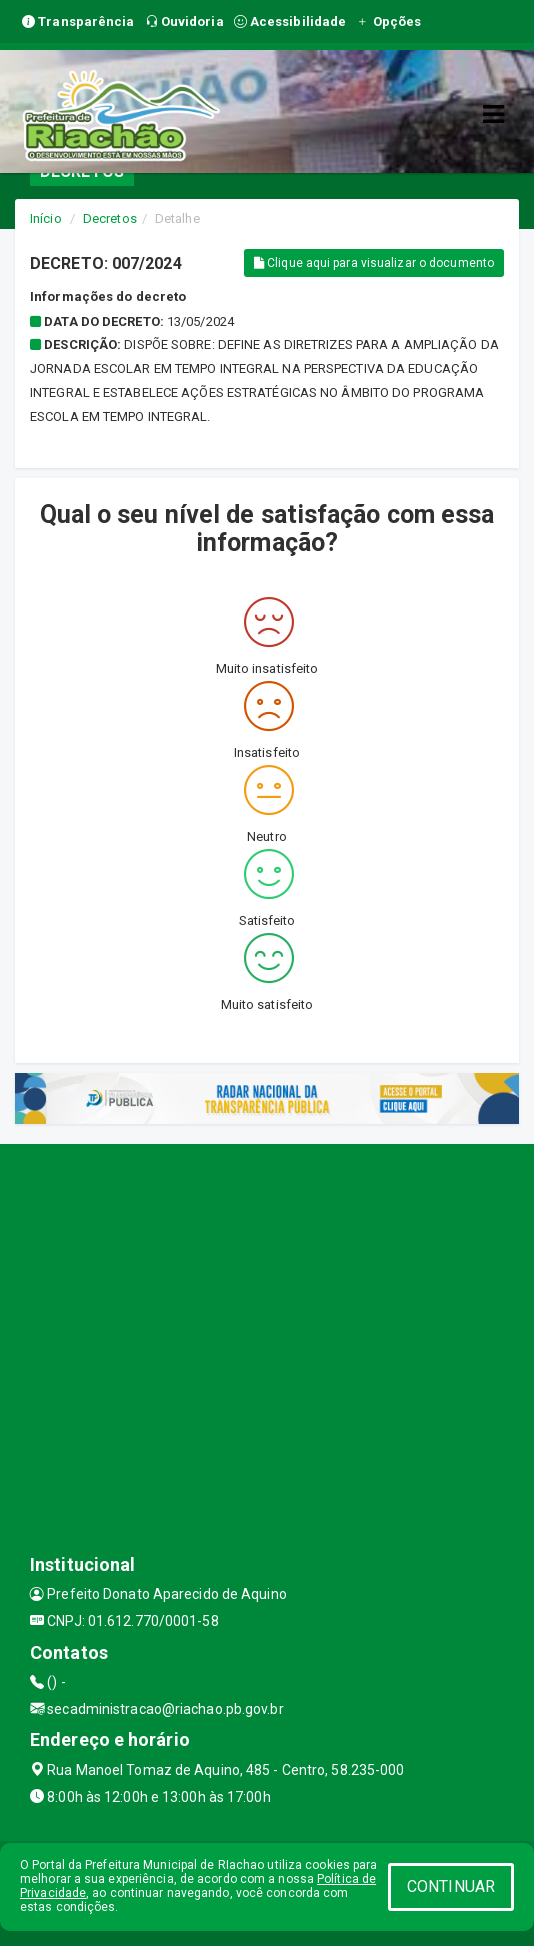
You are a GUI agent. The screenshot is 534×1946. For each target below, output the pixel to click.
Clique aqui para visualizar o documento (374, 263)
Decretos (110, 218)
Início (46, 218)
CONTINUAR (451, 1886)
